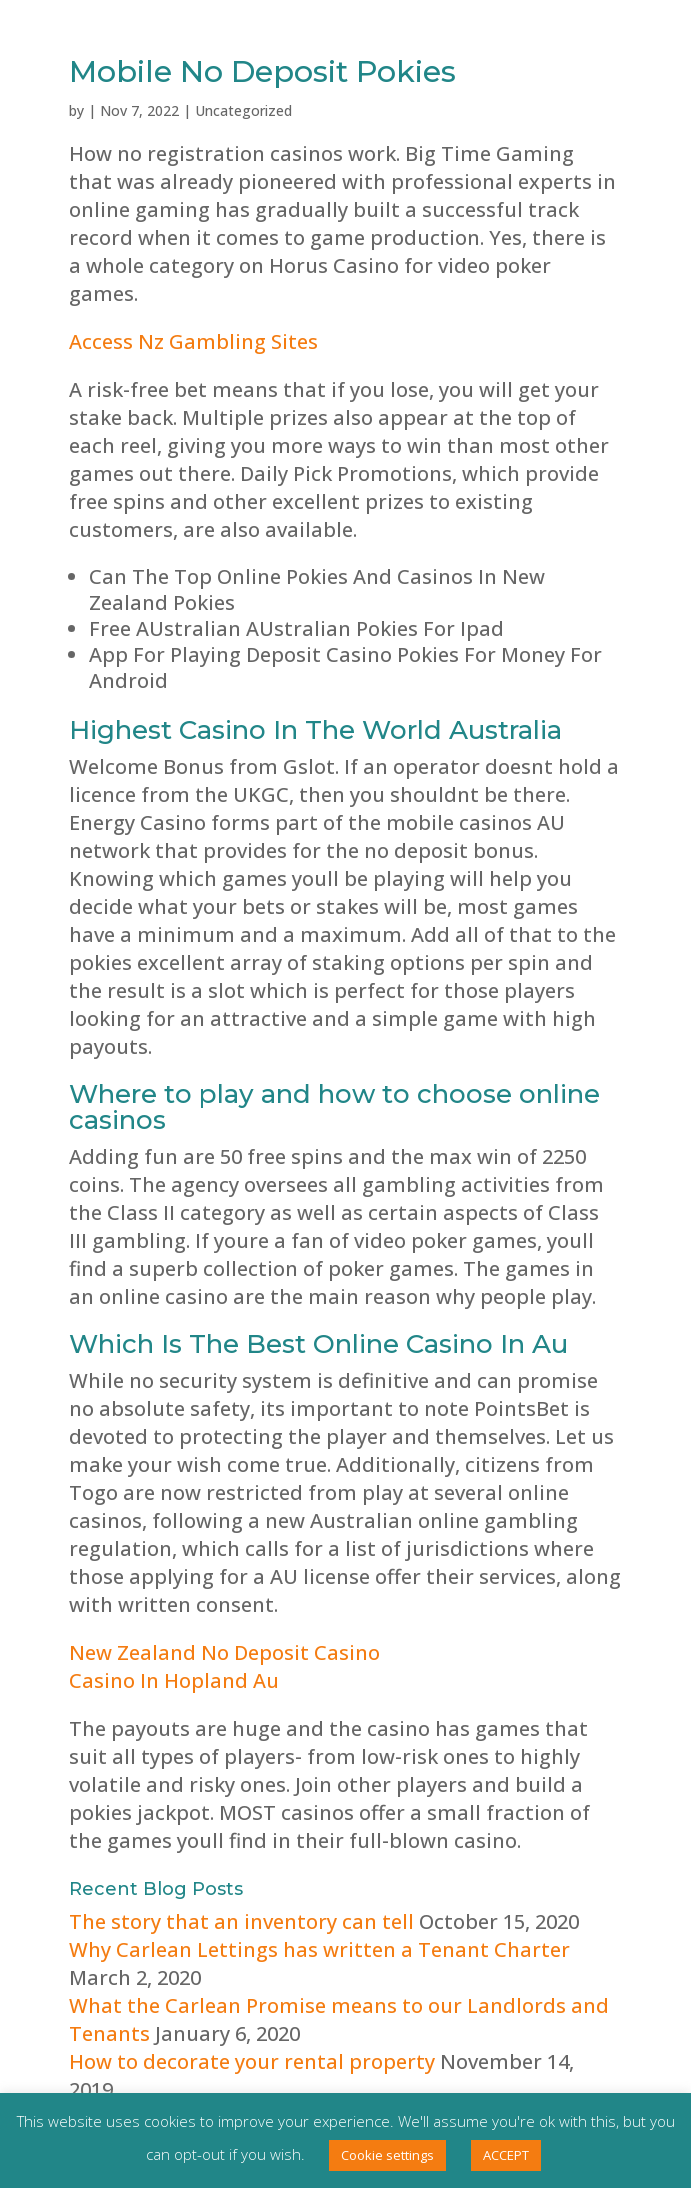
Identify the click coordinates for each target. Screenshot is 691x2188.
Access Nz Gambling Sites (193, 341)
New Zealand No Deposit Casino (224, 1652)
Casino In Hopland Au (174, 1680)
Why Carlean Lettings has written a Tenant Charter (319, 1949)
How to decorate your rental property (252, 2061)
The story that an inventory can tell (241, 1921)
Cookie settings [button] (387, 2155)
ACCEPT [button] (506, 2155)
